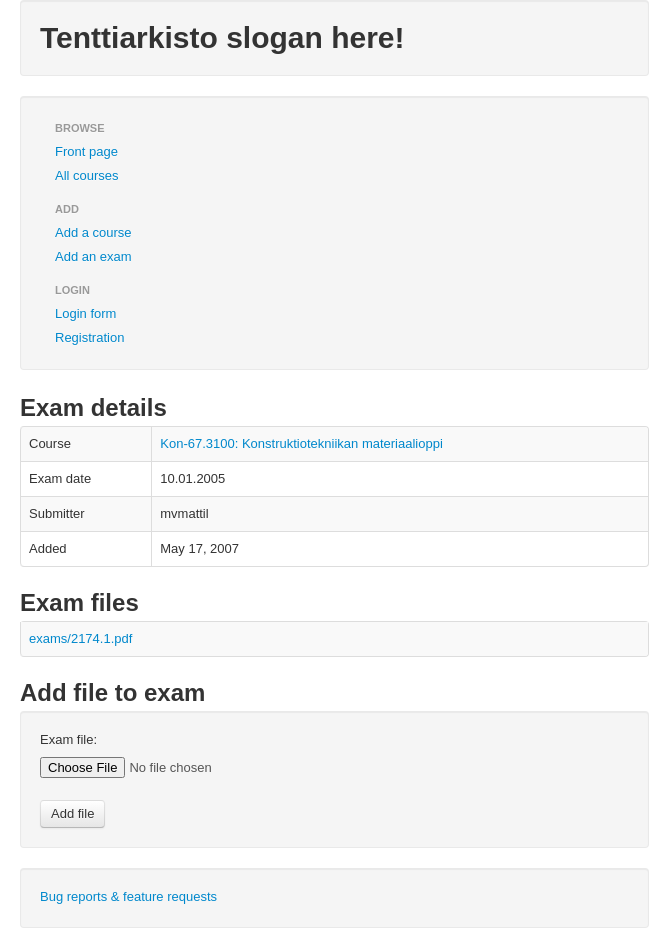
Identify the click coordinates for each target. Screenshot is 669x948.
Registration (89, 337)
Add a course (93, 232)
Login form (85, 313)
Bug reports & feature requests (128, 896)
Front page (86, 151)
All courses (87, 175)
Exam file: (68, 739)
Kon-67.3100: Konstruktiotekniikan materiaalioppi (301, 443)
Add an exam (93, 256)
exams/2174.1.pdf (80, 638)
